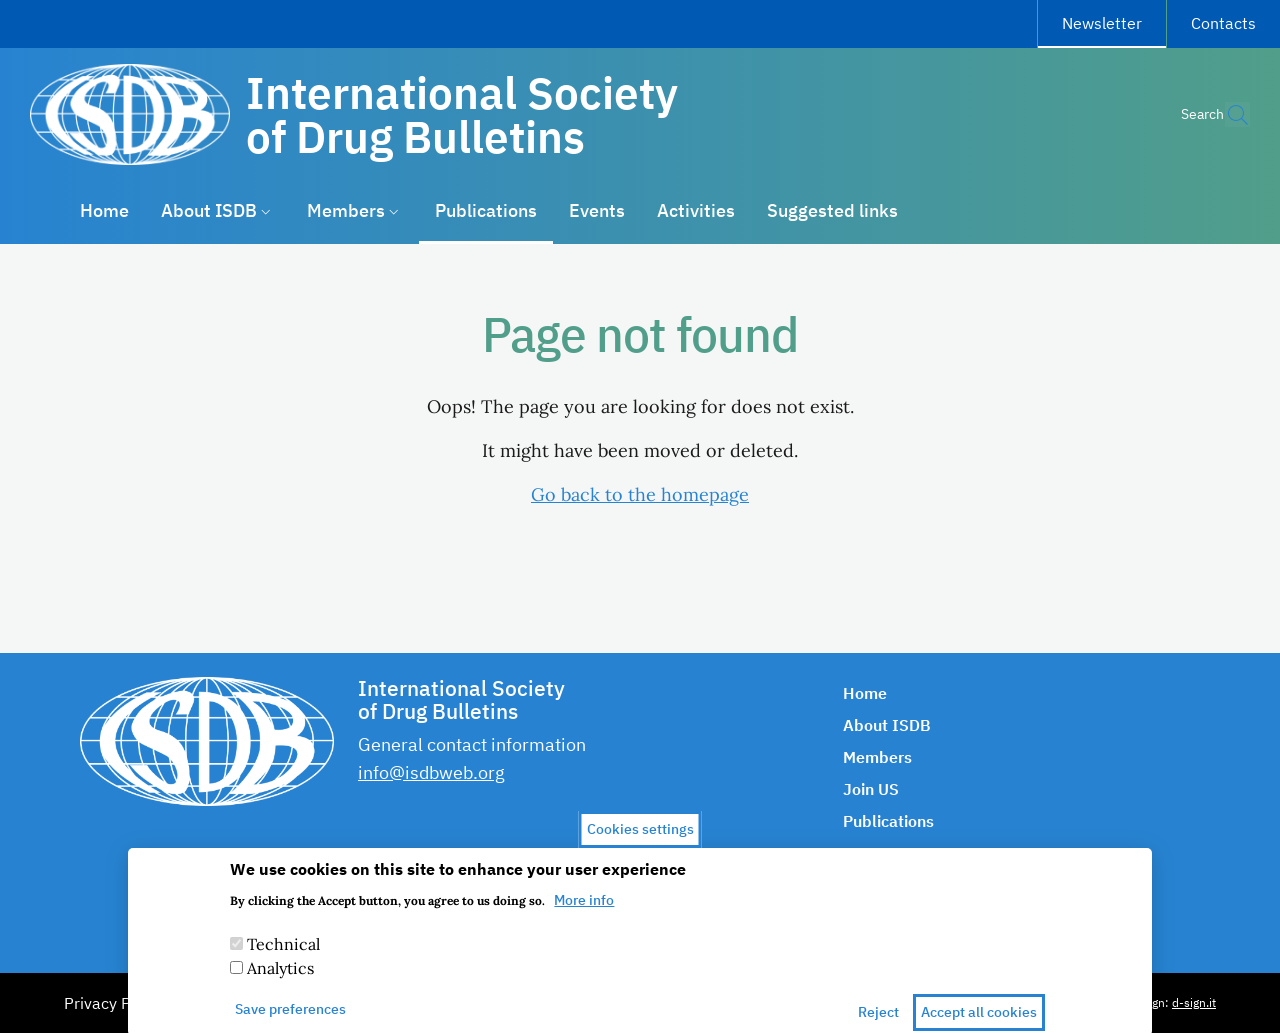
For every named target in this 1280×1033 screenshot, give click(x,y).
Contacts (1223, 23)
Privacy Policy (114, 1003)
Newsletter (1114, 19)
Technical (283, 957)
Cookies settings (640, 842)
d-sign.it (1194, 1002)
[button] (1226, 115)
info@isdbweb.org (431, 772)
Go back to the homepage (640, 494)
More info (584, 913)
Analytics (280, 981)
